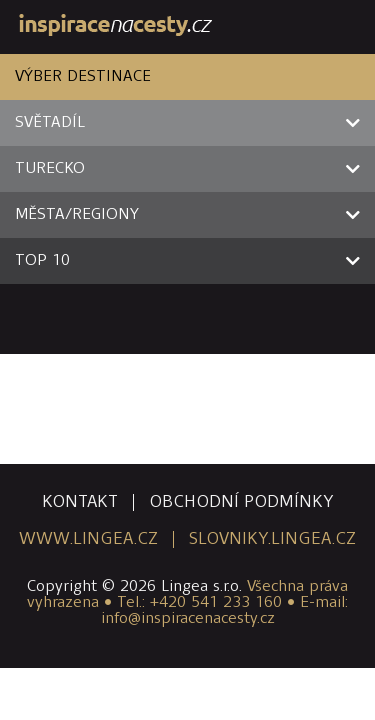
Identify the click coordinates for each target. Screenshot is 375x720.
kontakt (80, 502)
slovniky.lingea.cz (272, 539)
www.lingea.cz (88, 539)
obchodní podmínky (241, 502)
